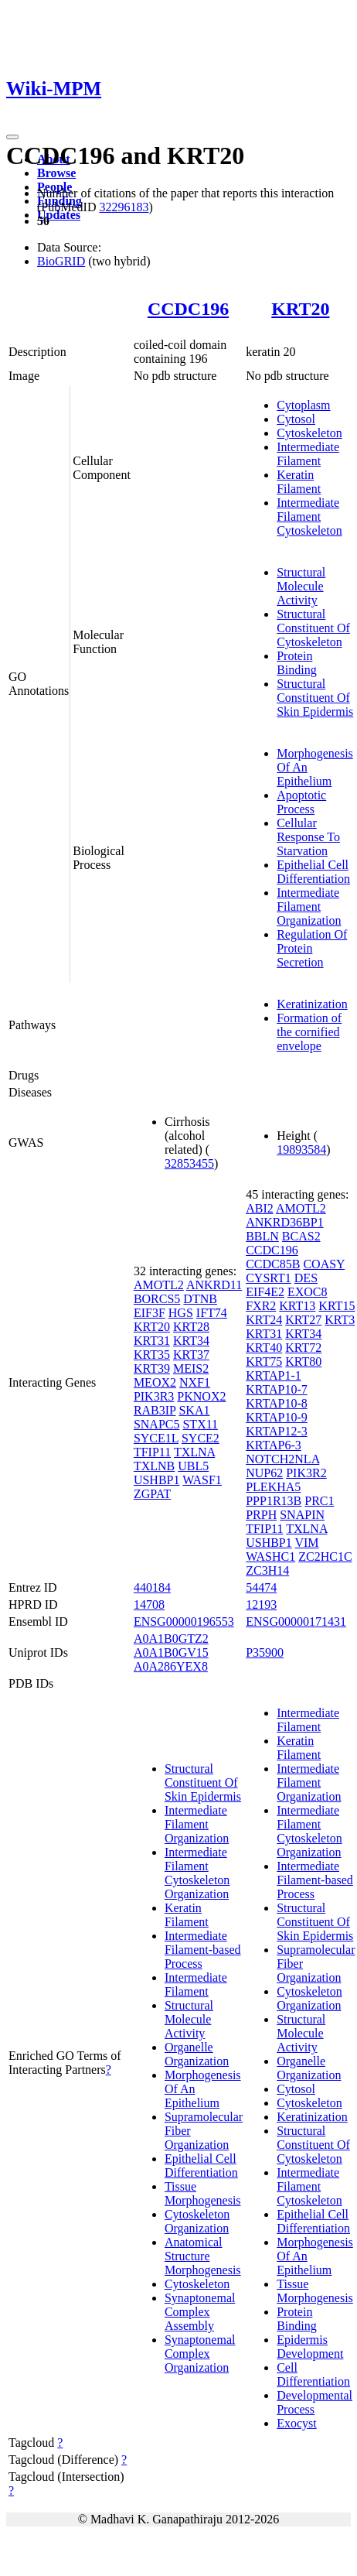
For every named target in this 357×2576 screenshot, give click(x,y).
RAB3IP (155, 1410)
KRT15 (336, 1305)
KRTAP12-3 (277, 1431)
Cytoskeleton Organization (197, 2221)
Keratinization (312, 1004)
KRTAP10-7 (277, 1389)
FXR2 (261, 1305)
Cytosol (296, 419)
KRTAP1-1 (273, 1375)
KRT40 (264, 1347)
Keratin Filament (299, 481)
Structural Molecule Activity (301, 586)
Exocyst (297, 2423)
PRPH (261, 1514)
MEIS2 (191, 1368)
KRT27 (303, 1319)
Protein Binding (297, 662)
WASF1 (202, 1479)
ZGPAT (152, 1493)
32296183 (123, 207)
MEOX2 (155, 1382)
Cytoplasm (303, 405)
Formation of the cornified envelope (309, 1031)
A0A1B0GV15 (171, 1652)
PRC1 (319, 1500)
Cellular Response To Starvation (308, 836)
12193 (261, 1604)
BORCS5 (157, 1298)
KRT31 (152, 1340)
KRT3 (340, 1319)
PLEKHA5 (273, 1486)
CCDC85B (273, 1264)
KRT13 (297, 1305)
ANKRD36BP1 (284, 1222)
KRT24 (264, 1319)
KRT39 (152, 1368)
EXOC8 (307, 1291)
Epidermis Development (310, 2346)
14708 (149, 1604)
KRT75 (264, 1361)
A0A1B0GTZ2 (171, 1638)
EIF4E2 (265, 1291)
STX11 (200, 1424)
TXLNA (194, 1452)
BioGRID (61, 261)
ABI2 (260, 1208)
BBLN (262, 1236)
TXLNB (154, 1466)
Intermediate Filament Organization (309, 906)
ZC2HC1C (325, 1556)
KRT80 (303, 1361)
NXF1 (194, 1382)
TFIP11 (152, 1452)
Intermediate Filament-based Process (203, 1949)
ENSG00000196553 (184, 1621)
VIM (306, 1542)
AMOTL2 (159, 1284)
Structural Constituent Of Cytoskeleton (313, 627)
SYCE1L (156, 1438)
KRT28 (191, 1326)
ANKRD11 (214, 1284)
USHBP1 (157, 1479)
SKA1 (193, 1410)
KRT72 (303, 1347)
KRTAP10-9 (277, 1417)
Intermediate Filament (308, 453)
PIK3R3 (154, 1396)
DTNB (200, 1298)
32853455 (189, 1163)
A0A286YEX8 (171, 1666)
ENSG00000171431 (296, 1621)
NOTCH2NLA (282, 1459)
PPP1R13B (273, 1500)
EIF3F (149, 1312)
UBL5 (193, 1466)
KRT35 (152, 1354)
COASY (324, 1264)
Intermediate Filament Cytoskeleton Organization (197, 1873)
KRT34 (191, 1340)
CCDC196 (188, 309)
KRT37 (191, 1354)
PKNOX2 (201, 1396)
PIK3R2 (306, 1473)
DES (306, 1278)
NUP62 (264, 1473)
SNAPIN (302, 1514)
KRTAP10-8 (277, 1403)
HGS (180, 1312)
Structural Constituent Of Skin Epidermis (315, 697)
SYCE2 (200, 1438)
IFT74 (211, 1312)
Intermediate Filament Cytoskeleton (309, 516)
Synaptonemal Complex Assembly (200, 2311)
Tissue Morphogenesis (203, 2193)
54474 (261, 1587)
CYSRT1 (268, 1278)
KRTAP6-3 (273, 1445)
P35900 (265, 1652)
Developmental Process (314, 2402)
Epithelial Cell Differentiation (313, 871)
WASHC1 (270, 1556)
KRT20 (300, 309)
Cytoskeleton (309, 433)
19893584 (301, 1149)
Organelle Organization (197, 2054)
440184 (152, 1587)
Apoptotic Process (301, 802)
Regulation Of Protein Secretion (312, 948)
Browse (56, 173)
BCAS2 (301, 1236)
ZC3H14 (267, 1570)
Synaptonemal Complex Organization (200, 2353)
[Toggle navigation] (12, 137)
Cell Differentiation (313, 2374)
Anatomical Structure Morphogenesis (203, 2256)
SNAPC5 (157, 1424)
